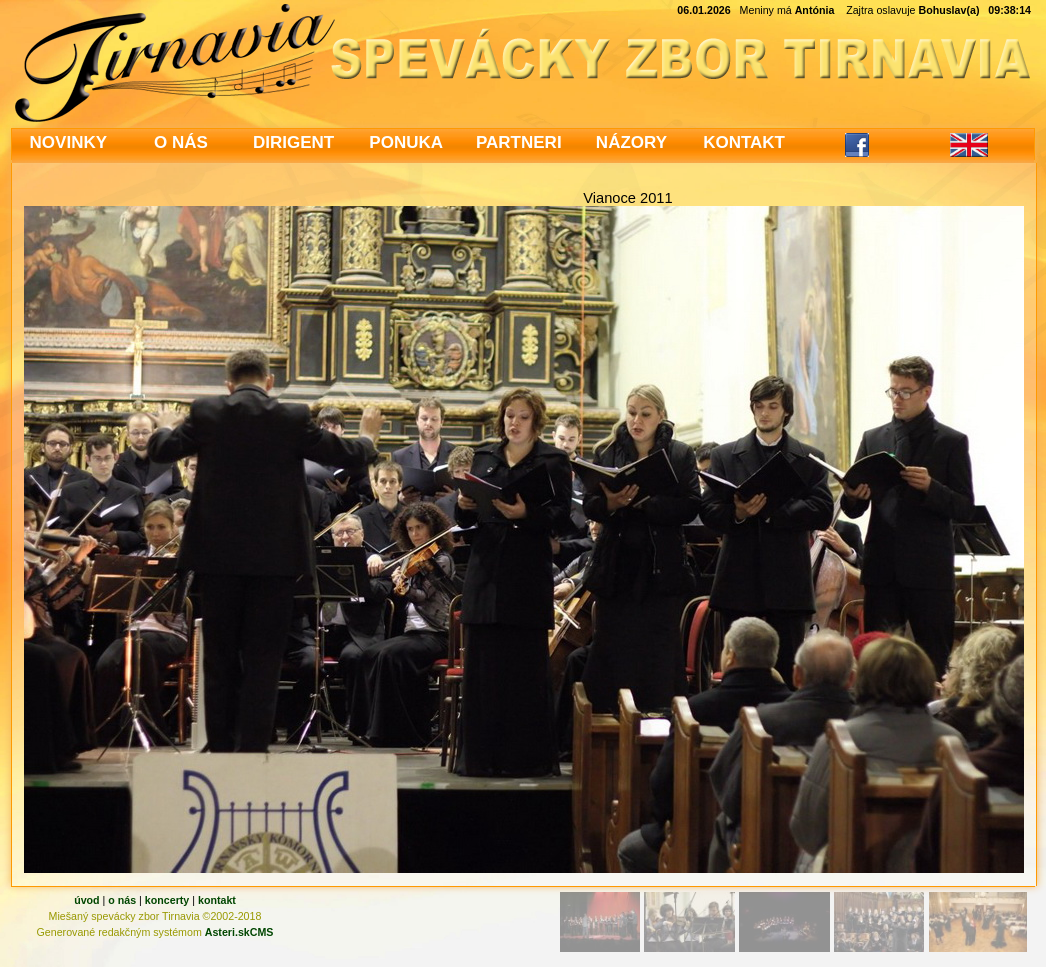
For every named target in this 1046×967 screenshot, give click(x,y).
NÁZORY (631, 142)
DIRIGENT (293, 142)
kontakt (217, 900)
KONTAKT (744, 142)
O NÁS (181, 142)
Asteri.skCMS (239, 932)
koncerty (167, 900)
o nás (122, 900)
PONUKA (406, 142)
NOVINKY (68, 142)
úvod (86, 900)
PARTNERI (519, 142)
